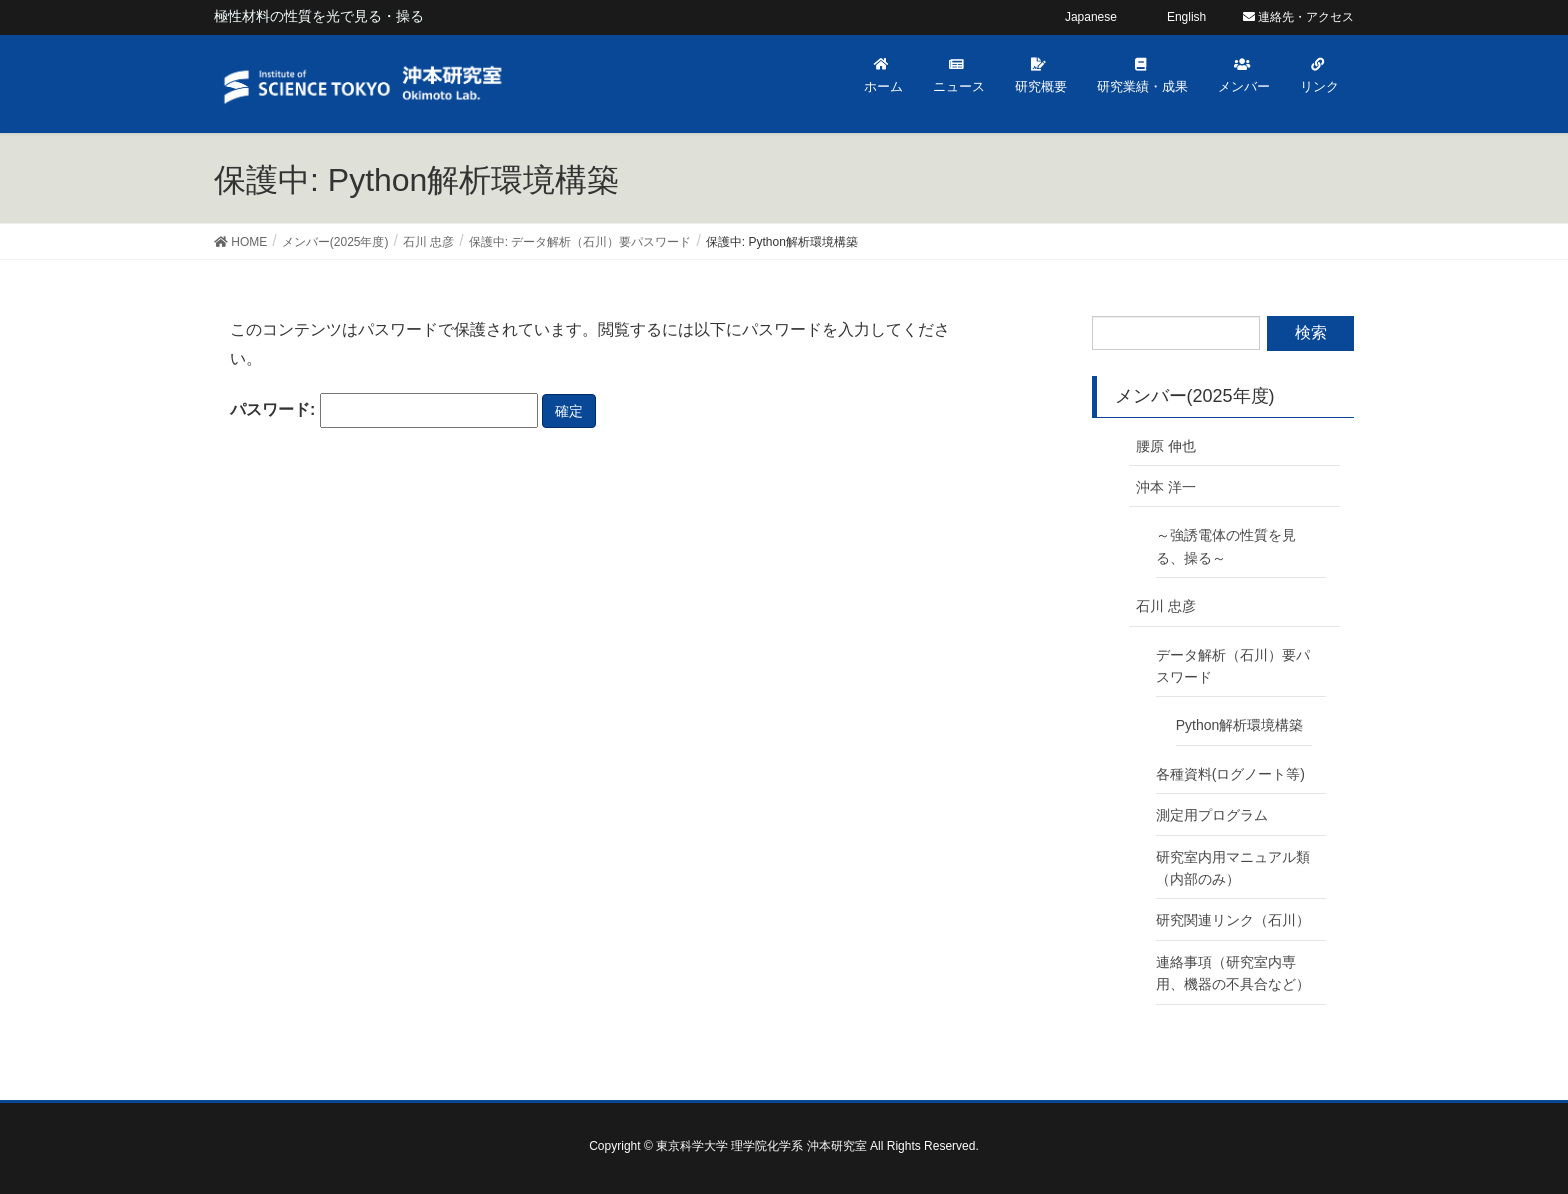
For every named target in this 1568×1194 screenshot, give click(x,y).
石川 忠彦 (1166, 606)
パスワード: (384, 410)
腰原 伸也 (1166, 446)
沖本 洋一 (1166, 487)
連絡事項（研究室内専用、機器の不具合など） (1233, 973)
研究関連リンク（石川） (1233, 920)
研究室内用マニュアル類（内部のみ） (1233, 868)
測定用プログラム (1212, 815)
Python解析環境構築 (1240, 725)
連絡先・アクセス (1298, 17)
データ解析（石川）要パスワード (1233, 666)
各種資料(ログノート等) (1230, 774)
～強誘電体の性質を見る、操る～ (1226, 546)
